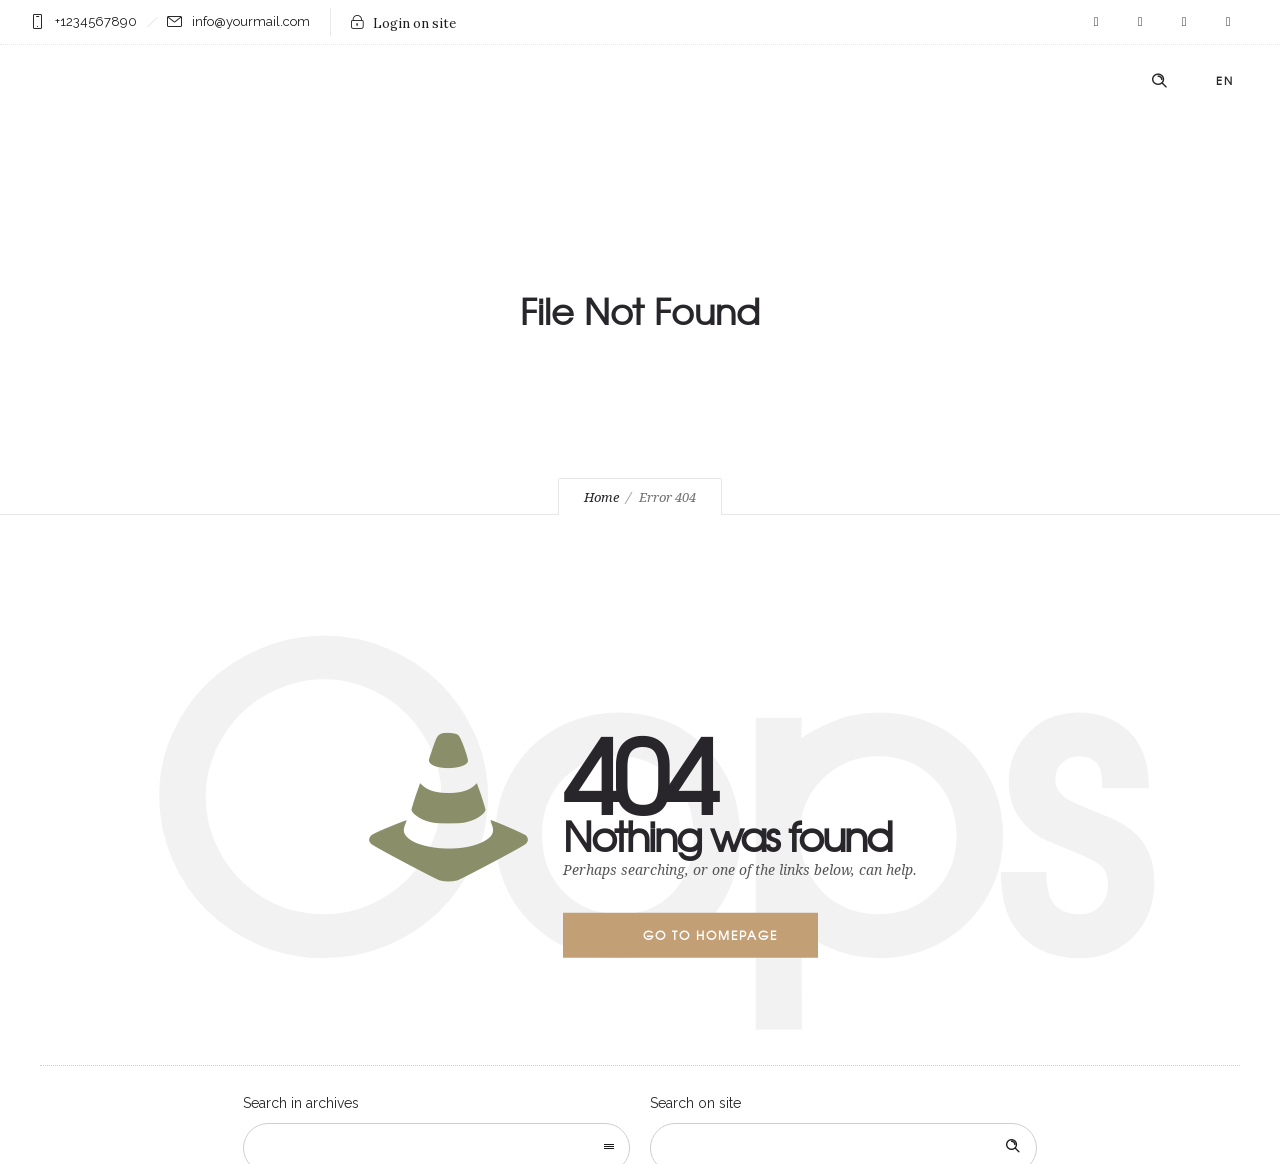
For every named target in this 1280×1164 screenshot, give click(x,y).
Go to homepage (710, 935)
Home (601, 497)
